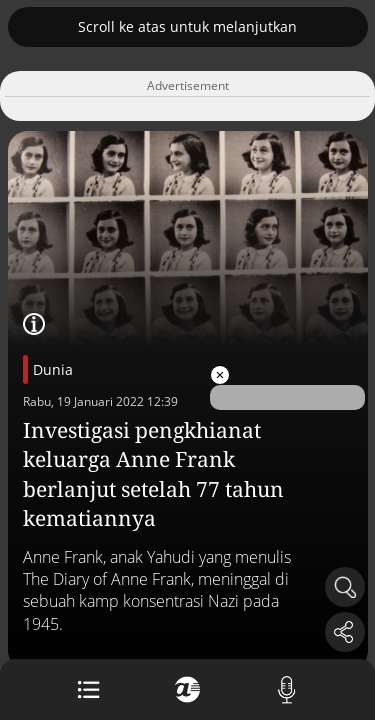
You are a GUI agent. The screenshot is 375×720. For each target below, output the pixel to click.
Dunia (53, 369)
